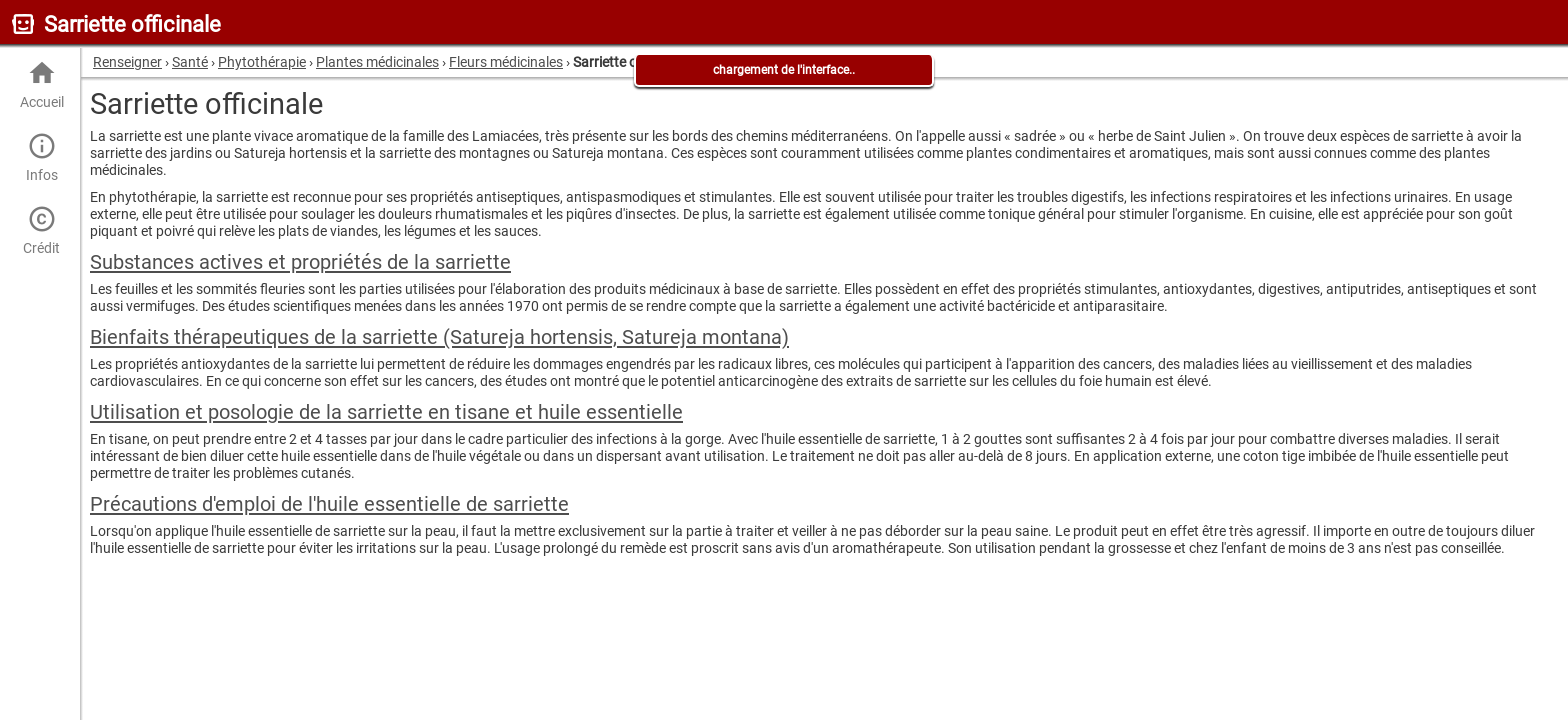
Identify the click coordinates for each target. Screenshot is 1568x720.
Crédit (41, 230)
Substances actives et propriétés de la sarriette (300, 262)
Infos (41, 157)
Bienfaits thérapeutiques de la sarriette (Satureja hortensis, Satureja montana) (439, 337)
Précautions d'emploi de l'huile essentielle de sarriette (329, 504)
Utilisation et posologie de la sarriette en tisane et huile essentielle (386, 412)
